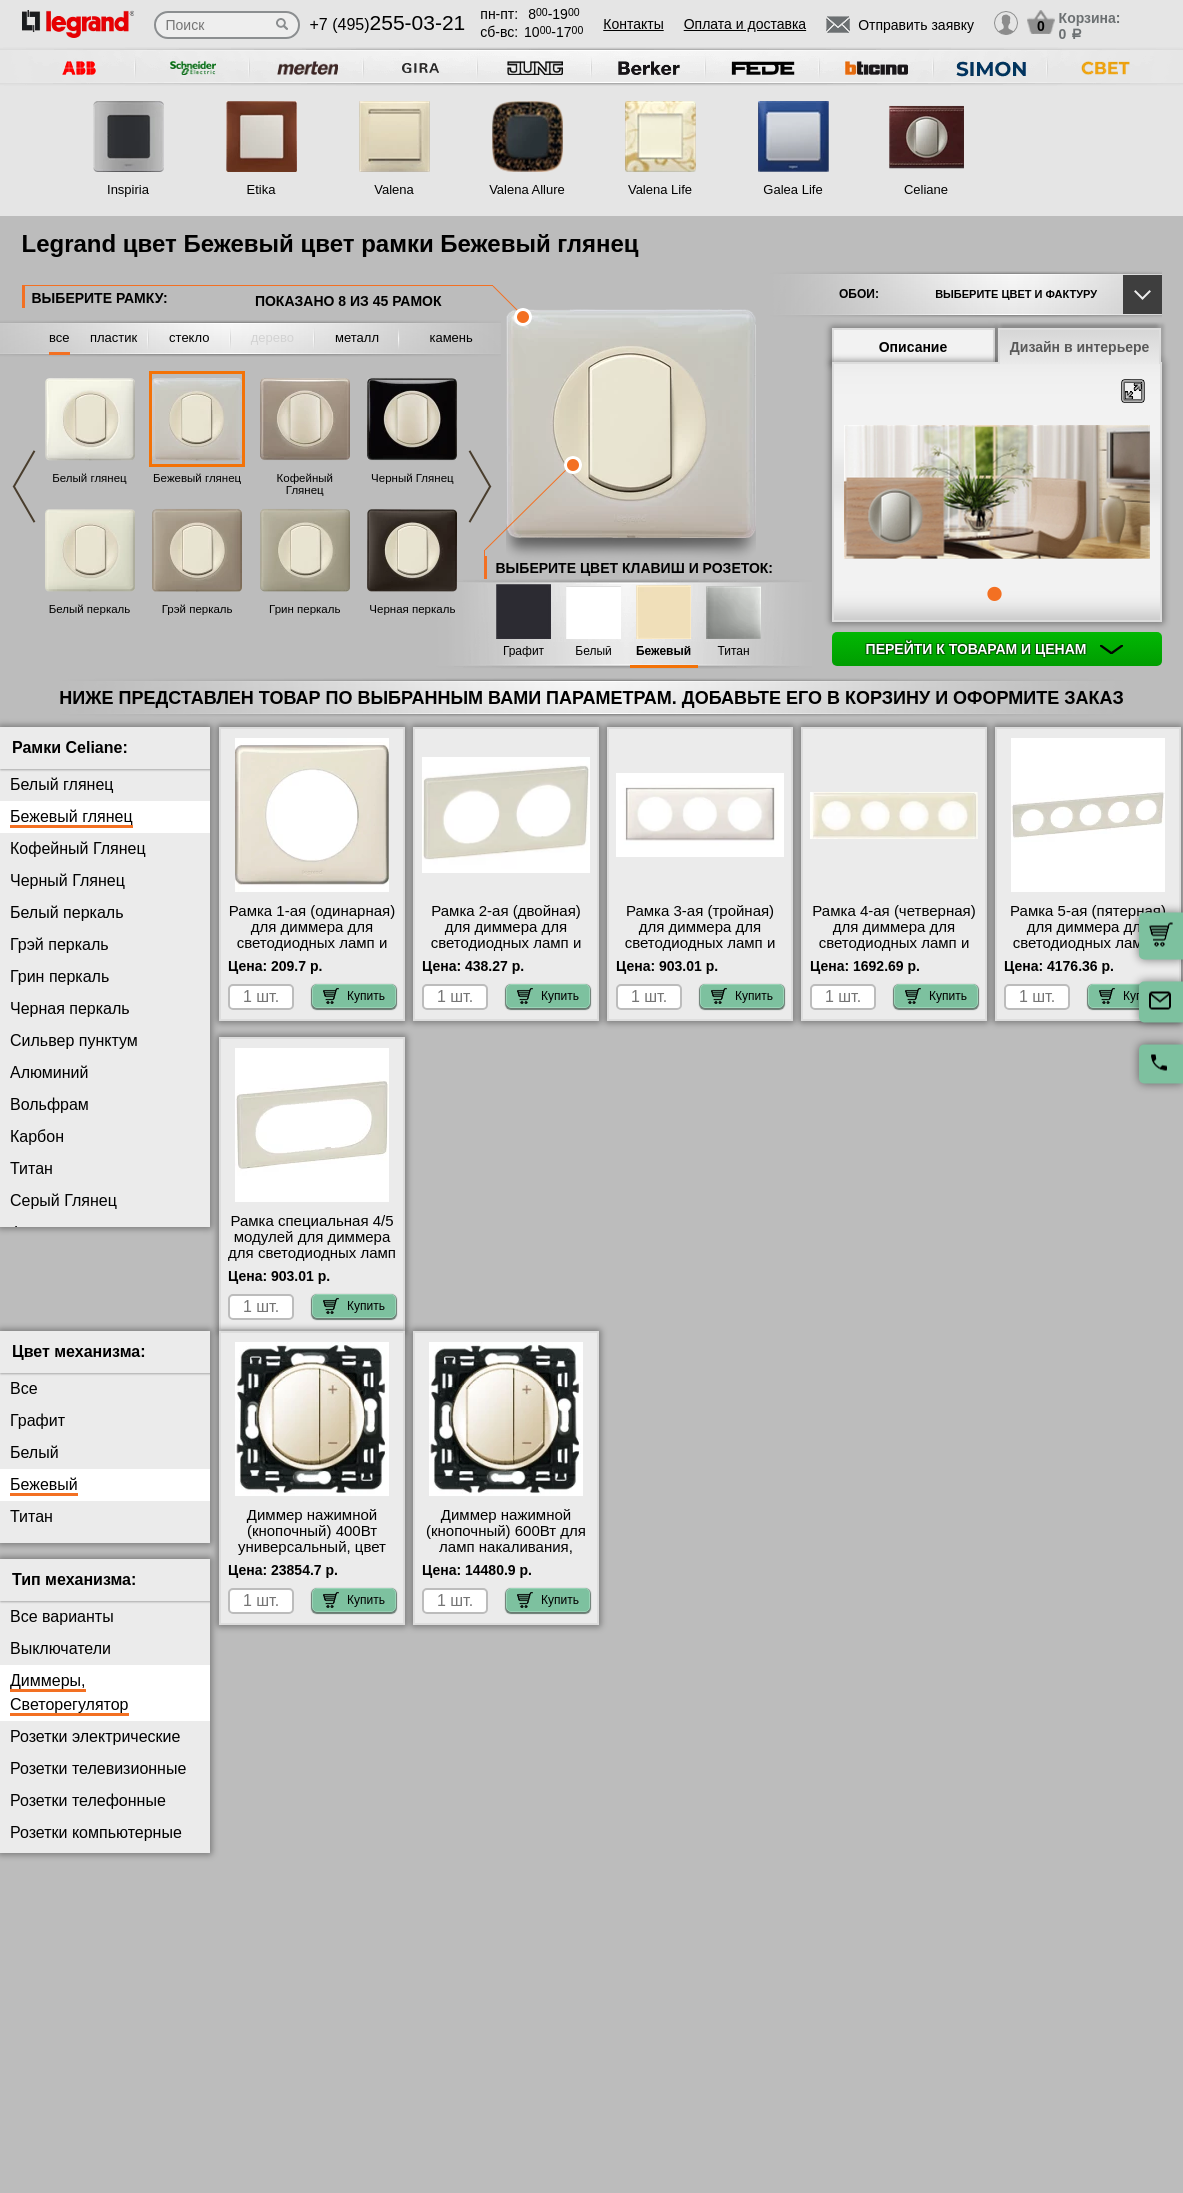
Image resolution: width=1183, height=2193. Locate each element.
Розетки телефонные (88, 1816)
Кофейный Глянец (305, 484)
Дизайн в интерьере (1080, 347)
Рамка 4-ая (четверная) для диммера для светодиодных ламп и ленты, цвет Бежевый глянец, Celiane (893, 943)
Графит (523, 651)
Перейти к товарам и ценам (995, 649)
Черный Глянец (412, 478)
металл (357, 337)
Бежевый (663, 651)
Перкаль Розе (61, 1328)
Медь (30, 1296)
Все (24, 1404)
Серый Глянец (63, 1200)
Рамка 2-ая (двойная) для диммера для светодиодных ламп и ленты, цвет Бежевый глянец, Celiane (506, 943)
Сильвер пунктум (74, 1040)
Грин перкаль (304, 609)
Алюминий (49, 1072)
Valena (394, 189)
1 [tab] (994, 594)
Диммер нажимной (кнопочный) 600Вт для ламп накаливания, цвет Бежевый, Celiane (506, 1555)
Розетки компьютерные (96, 1848)
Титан (733, 651)
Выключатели (60, 1664)
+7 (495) (388, 24)
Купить (354, 996)
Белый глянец (89, 478)
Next (480, 486)
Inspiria (128, 189)
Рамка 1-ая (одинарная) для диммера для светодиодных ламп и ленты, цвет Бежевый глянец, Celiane (312, 943)
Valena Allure (527, 189)
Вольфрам (49, 1104)
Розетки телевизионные (98, 1784)
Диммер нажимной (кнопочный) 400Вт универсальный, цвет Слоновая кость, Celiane (312, 1563)
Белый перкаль (90, 609)
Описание (913, 347)
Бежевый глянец (197, 478)
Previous (24, 486)
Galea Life (792, 189)
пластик (113, 337)
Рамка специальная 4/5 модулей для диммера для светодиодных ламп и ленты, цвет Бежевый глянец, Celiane (312, 1253)
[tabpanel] (997, 494)
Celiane (926, 189)
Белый (593, 651)
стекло (189, 337)
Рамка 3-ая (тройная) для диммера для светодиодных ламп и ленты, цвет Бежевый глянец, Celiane (700, 943)
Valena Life (660, 189)
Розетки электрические (95, 1752)
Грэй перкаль (197, 609)
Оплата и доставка (745, 24)
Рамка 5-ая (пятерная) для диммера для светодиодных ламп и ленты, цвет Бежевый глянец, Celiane (1088, 943)
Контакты (633, 24)
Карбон (37, 1136)
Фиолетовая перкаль (87, 1232)
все (59, 337)
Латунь (36, 1264)
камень (450, 337)
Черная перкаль (412, 609)
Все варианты (62, 1632)
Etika (261, 189)
